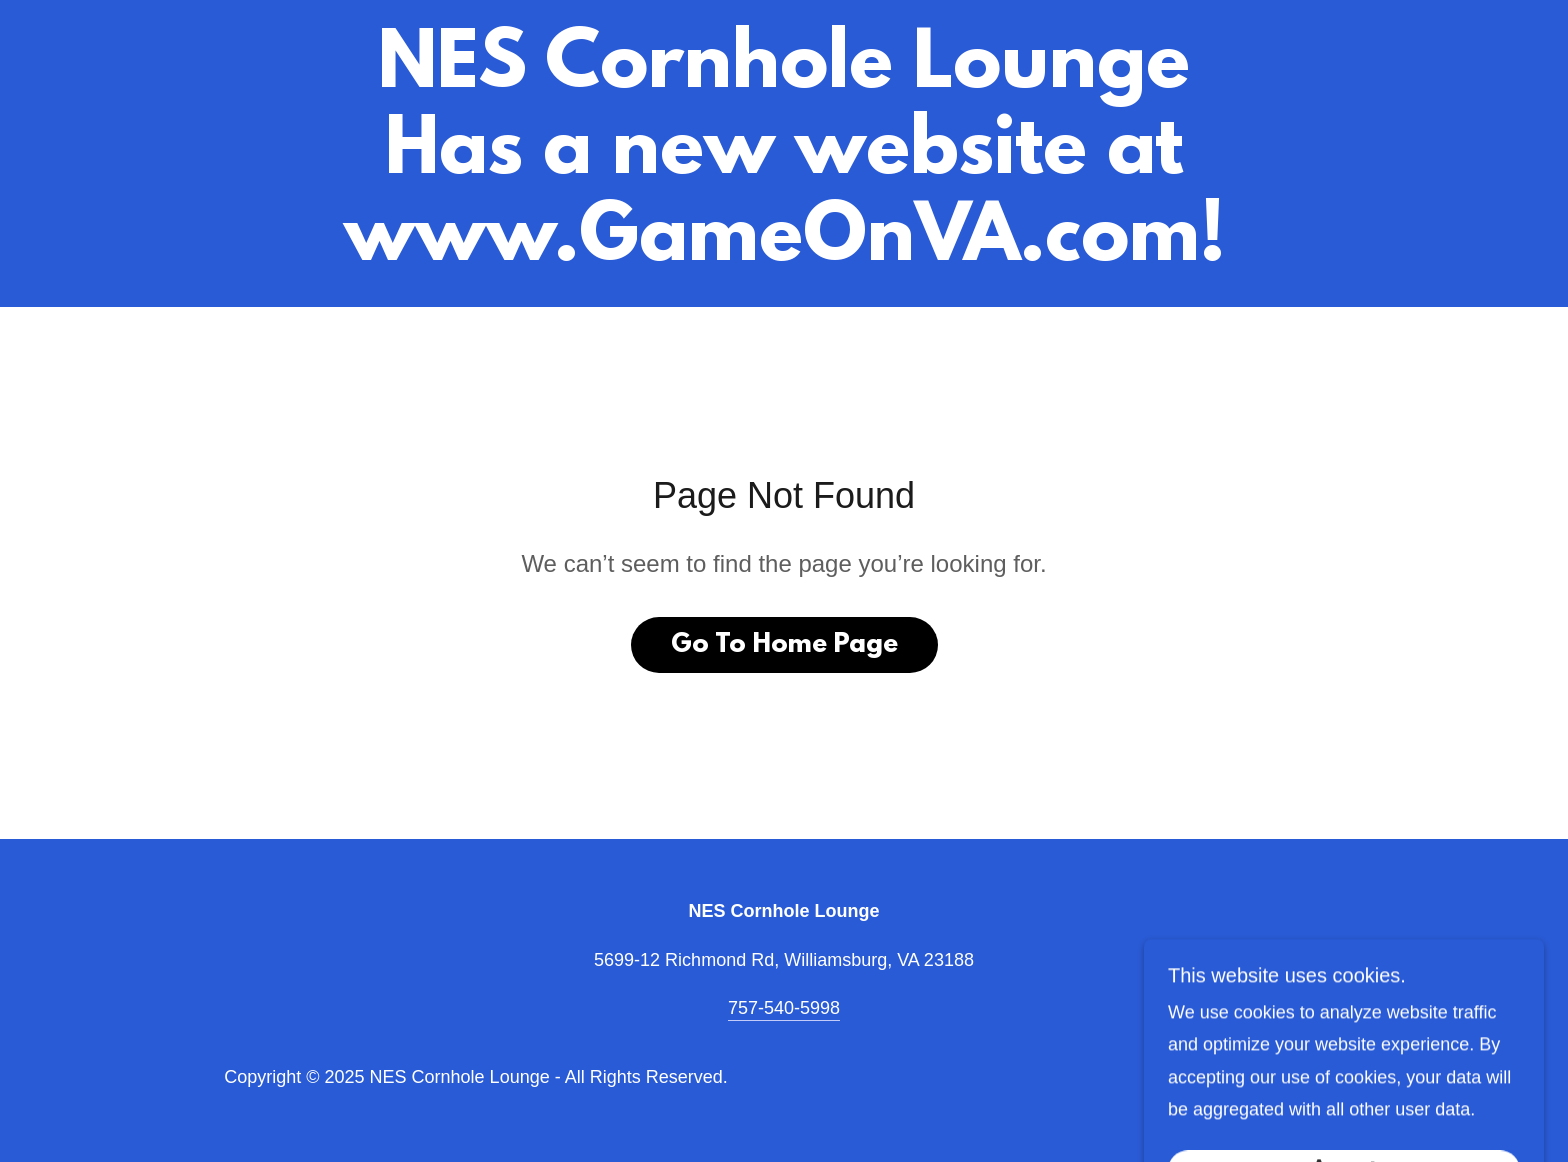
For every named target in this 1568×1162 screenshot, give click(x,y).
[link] (784, 254)
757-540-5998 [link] (784, 1008)
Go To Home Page (784, 645)
